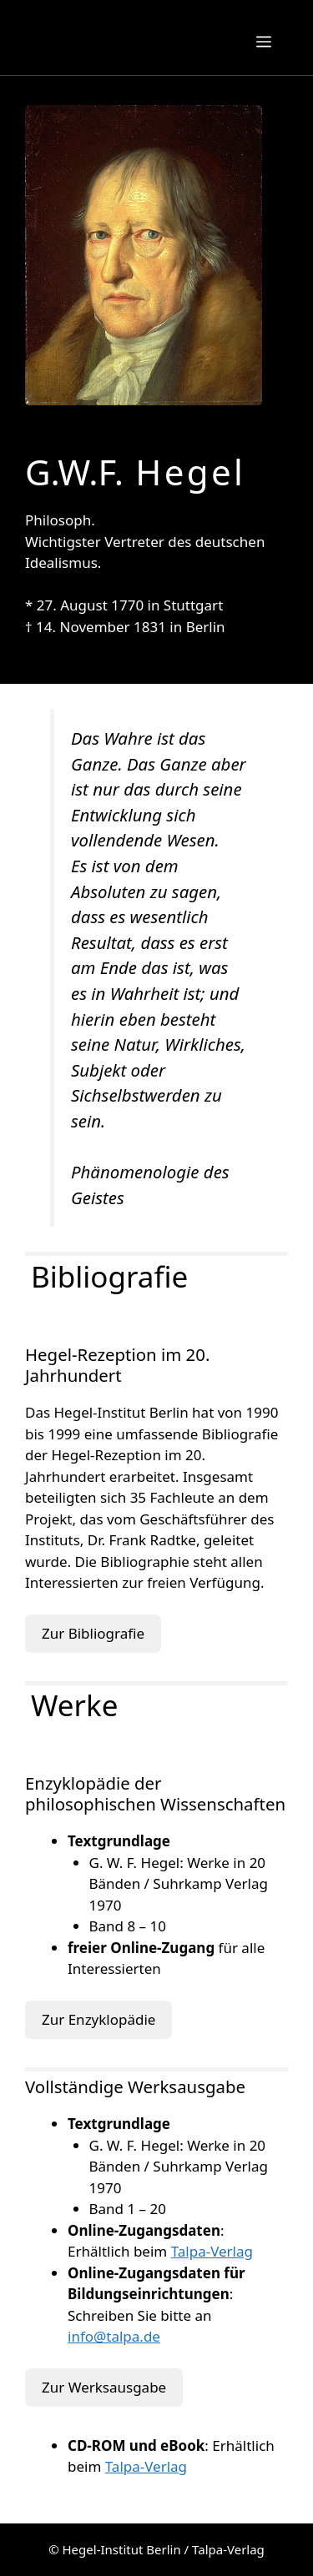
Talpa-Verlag (212, 2251)
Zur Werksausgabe (104, 2387)
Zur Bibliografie (93, 1633)
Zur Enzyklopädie (98, 2019)
